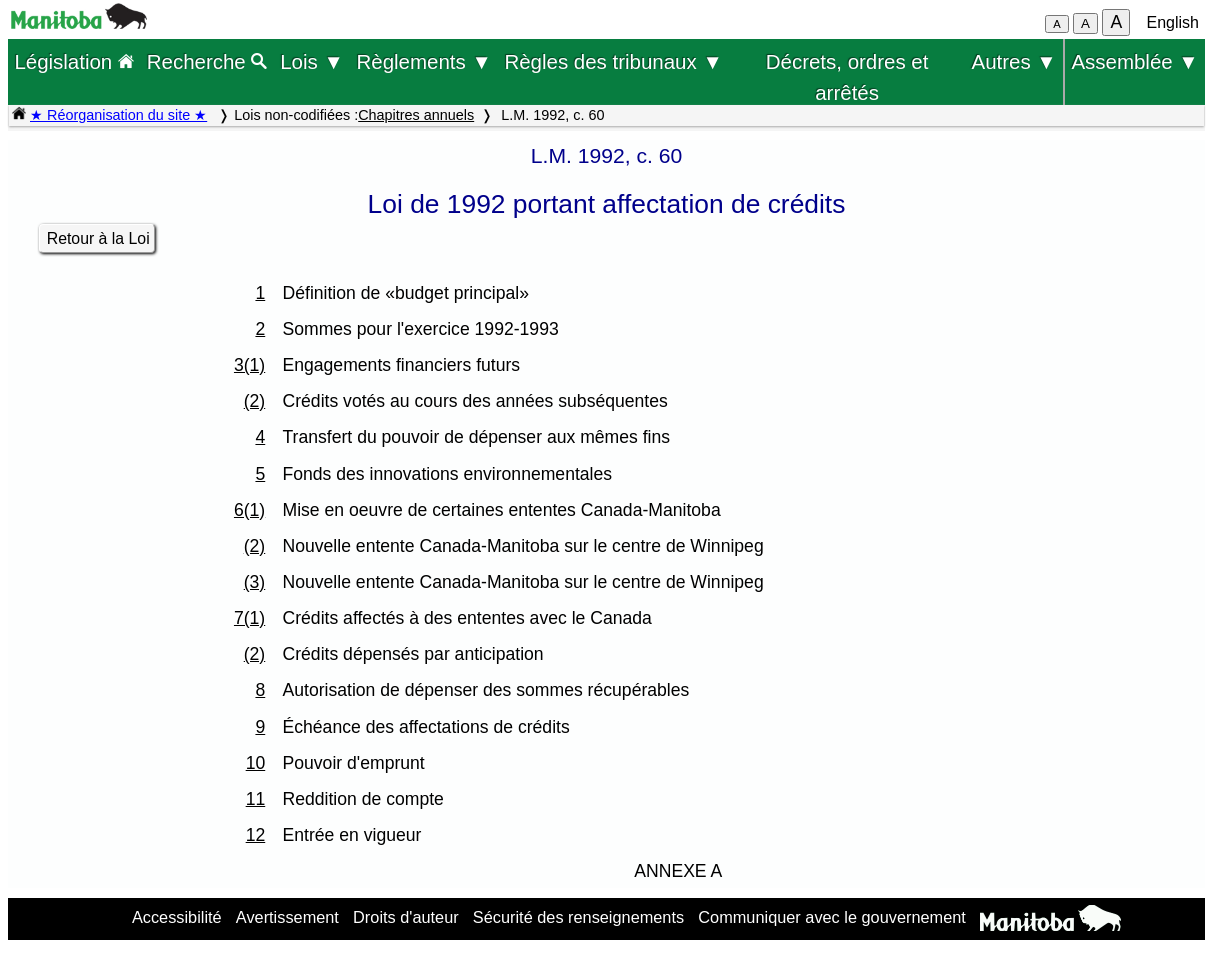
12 (256, 835)
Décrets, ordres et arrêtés (847, 64)
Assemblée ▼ (1134, 61)
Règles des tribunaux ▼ (613, 61)
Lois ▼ (312, 61)
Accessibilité (177, 917)
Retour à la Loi (98, 238)
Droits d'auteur (406, 917)
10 (256, 763)
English (1173, 22)
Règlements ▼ (423, 61)
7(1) (249, 618)
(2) (255, 401)
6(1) (249, 510)
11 (256, 799)
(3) (255, 582)
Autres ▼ (1014, 61)
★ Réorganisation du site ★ (118, 115)
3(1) (249, 365)
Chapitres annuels (416, 115)
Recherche (207, 61)
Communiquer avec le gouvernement (831, 917)
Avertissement (287, 917)
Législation (74, 61)
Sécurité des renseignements (578, 917)
